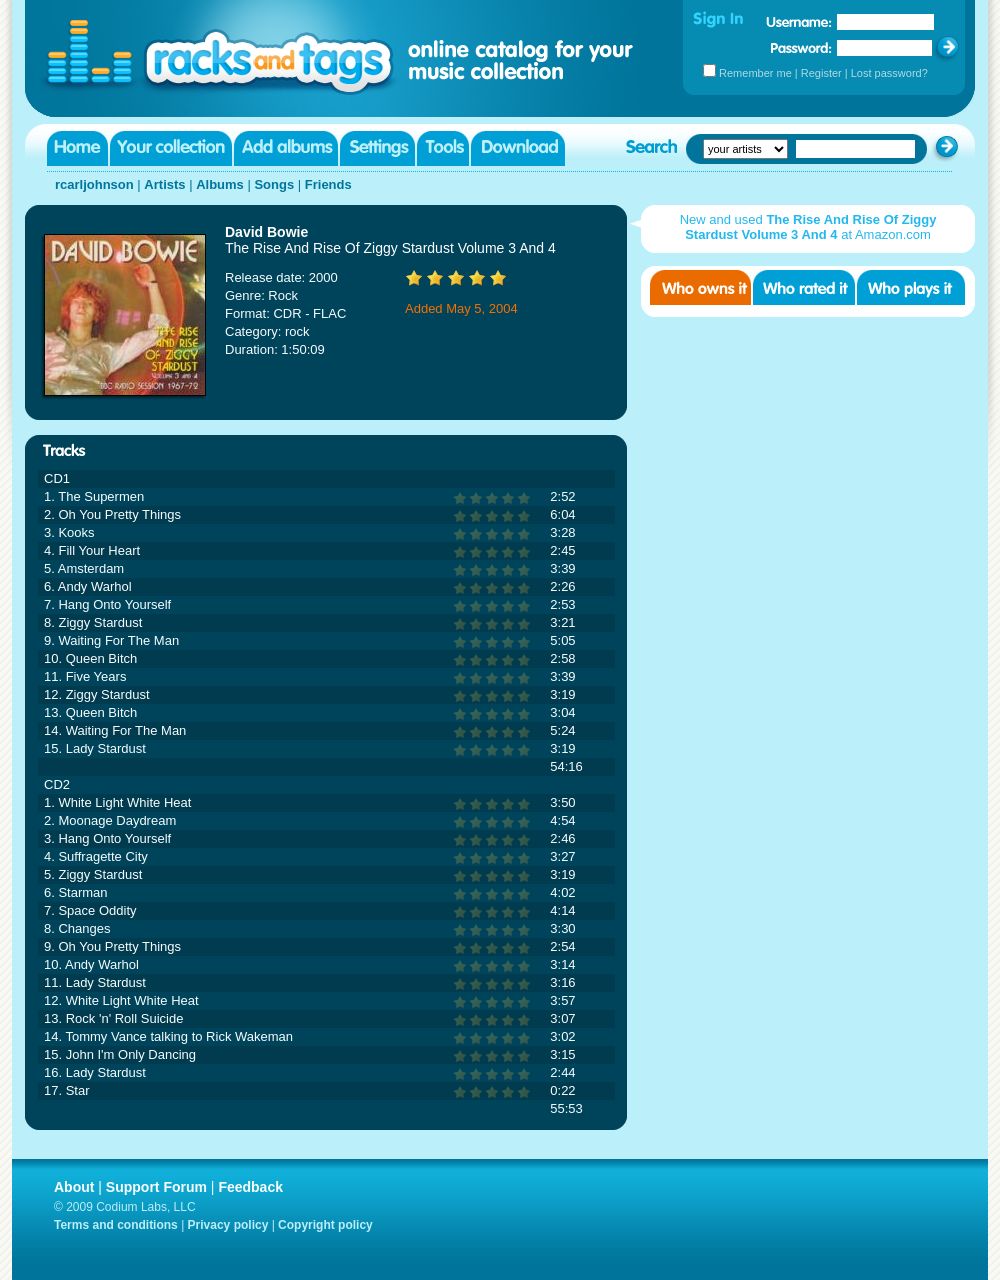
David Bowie (266, 232)
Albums (220, 184)
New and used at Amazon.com (808, 227)
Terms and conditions (116, 1225)
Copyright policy (325, 1225)
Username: (799, 22)
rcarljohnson (94, 184)
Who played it (911, 287)
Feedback (250, 1187)
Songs (274, 184)
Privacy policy (228, 1225)
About (74, 1187)
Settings (377, 148)
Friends (328, 184)
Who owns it (700, 287)
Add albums (286, 148)
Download (518, 148)
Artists (164, 184)
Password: (801, 47)
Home (77, 148)
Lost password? (889, 73)
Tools (443, 148)
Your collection (171, 148)
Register (821, 73)
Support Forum (156, 1187)
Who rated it (804, 287)
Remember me (755, 73)
